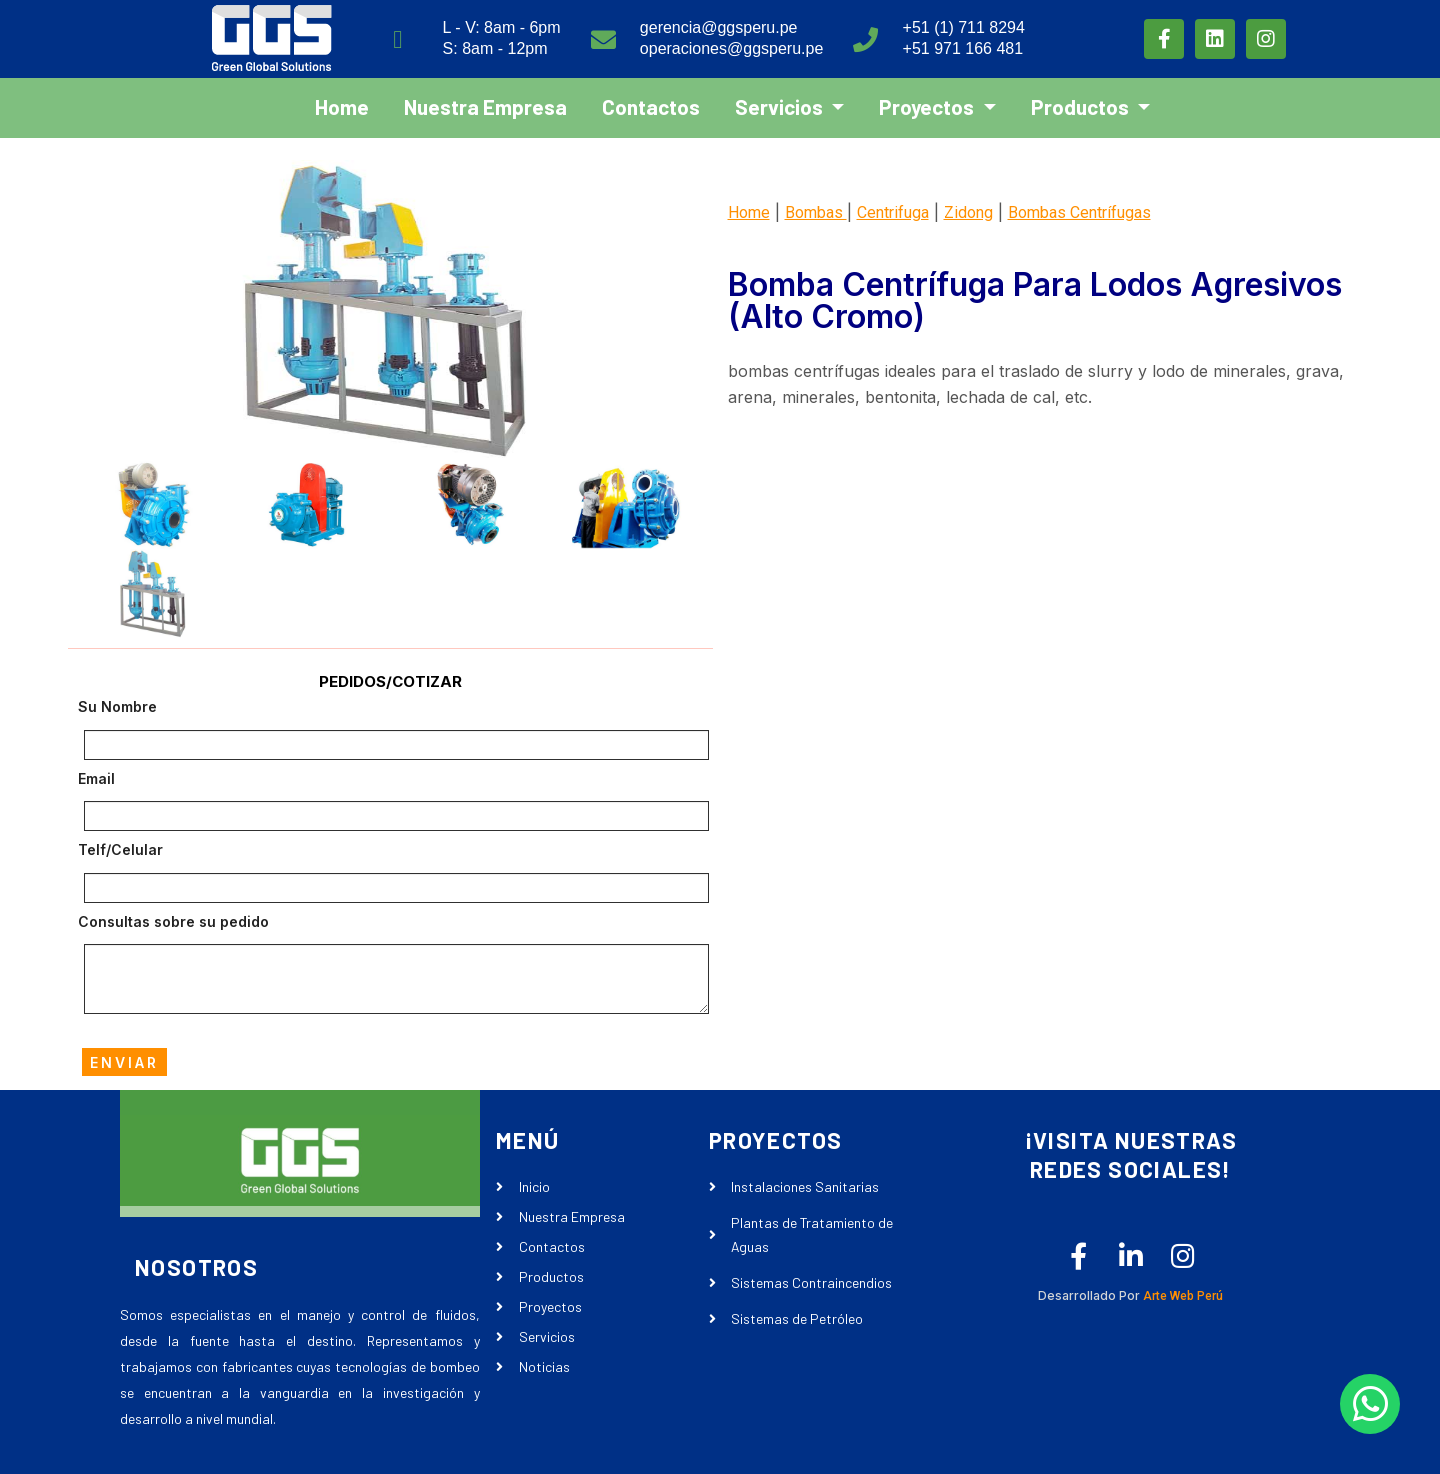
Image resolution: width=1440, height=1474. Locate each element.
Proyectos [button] (928, 105)
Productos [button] (1082, 105)
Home (342, 105)
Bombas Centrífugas (1079, 212)
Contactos (651, 105)
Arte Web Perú (1182, 1297)
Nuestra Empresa (485, 105)
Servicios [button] (781, 105)
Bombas (816, 212)
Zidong (968, 212)
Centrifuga (893, 212)
